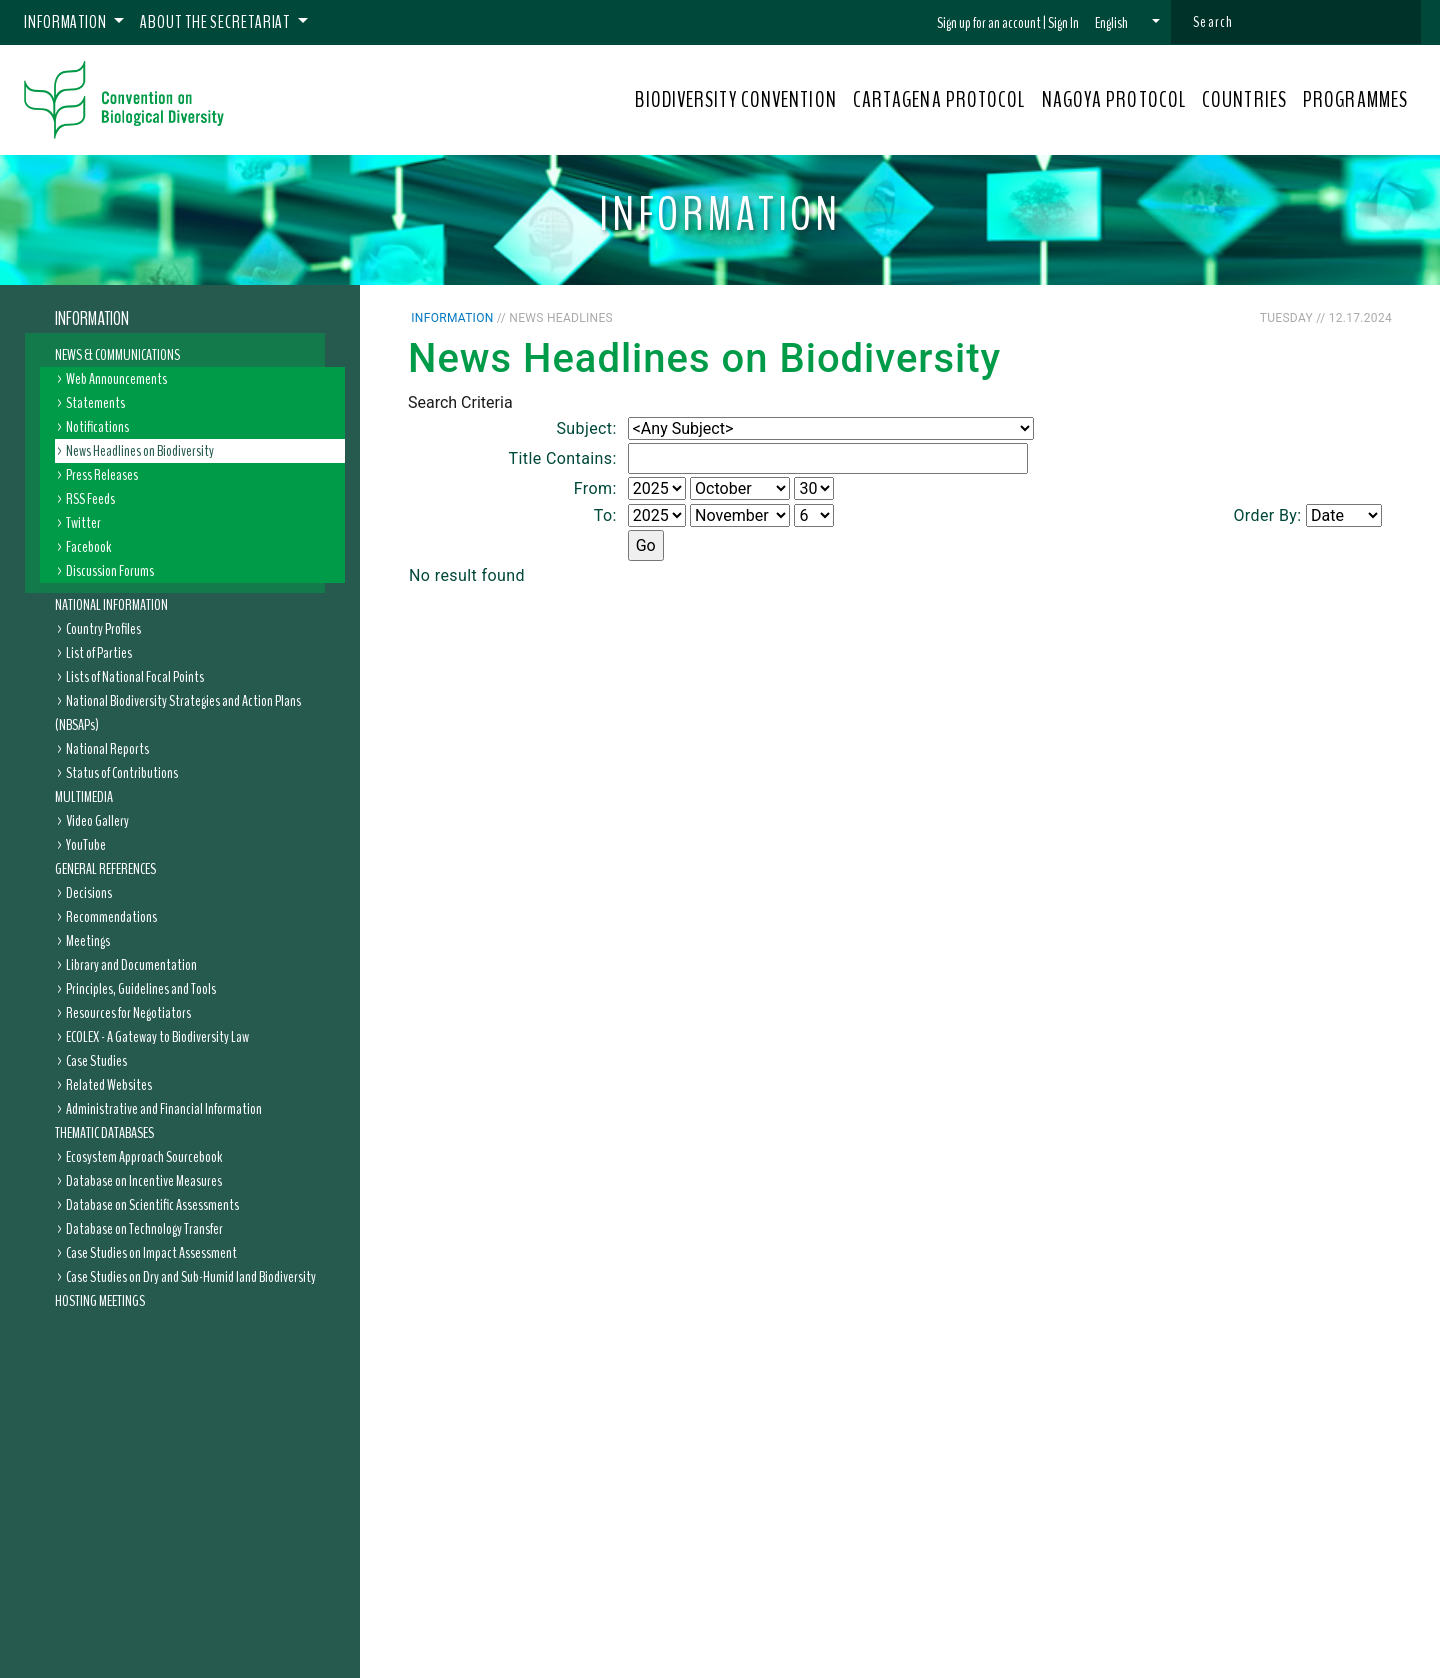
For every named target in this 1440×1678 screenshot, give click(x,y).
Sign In (1063, 23)
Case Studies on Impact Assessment (151, 1253)
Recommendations (111, 917)
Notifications (97, 427)
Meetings (88, 941)
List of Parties (99, 653)
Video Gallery (97, 821)
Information (92, 319)
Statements (95, 403)
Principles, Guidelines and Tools (141, 989)
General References (105, 869)
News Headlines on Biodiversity (140, 451)
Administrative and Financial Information (164, 1109)
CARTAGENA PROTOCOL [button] (939, 100)
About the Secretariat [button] (216, 22)
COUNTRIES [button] (1244, 100)
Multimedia (84, 797)
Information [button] (67, 22)
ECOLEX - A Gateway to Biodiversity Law (157, 1037)
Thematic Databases (104, 1133)
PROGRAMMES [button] (1355, 100)
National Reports (107, 749)
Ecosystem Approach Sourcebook (144, 1157)
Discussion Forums (110, 571)
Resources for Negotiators (128, 1013)
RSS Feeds (90, 499)
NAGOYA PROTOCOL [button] (1114, 100)
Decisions (89, 893)
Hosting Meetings (100, 1301)
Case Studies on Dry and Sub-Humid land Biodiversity (191, 1277)
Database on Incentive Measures (144, 1181)
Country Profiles (103, 629)
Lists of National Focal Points (135, 677)
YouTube (86, 845)
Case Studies (96, 1061)
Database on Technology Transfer (144, 1229)
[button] (1127, 23)
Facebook (88, 547)
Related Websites (109, 1085)
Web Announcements (116, 379)
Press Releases (102, 475)
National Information (111, 605)
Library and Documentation (131, 965)
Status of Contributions (122, 773)
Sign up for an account (989, 23)
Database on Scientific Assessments (152, 1205)
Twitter (83, 523)
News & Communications (117, 355)
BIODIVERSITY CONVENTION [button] (735, 100)
